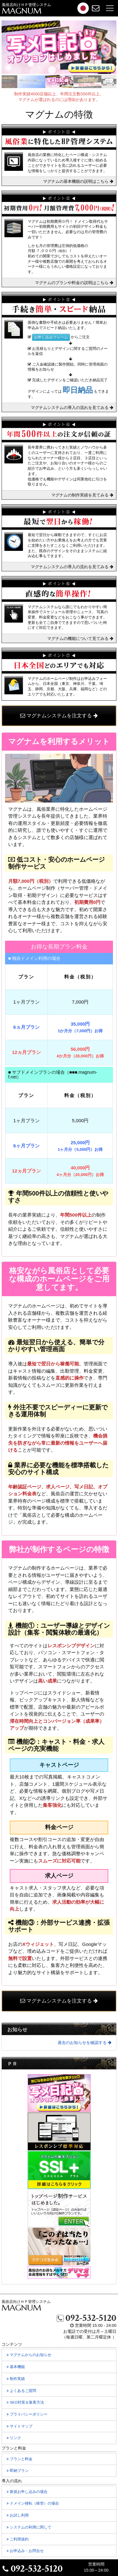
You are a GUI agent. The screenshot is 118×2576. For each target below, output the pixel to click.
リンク (17, 2439)
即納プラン (21, 2472)
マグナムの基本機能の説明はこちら (78, 181)
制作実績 (19, 2380)
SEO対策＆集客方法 (29, 2404)
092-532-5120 (86, 2317)
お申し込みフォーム (51, 337)
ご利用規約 (21, 2540)
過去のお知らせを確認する (84, 2042)
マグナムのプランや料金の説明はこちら (74, 282)
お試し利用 (21, 2516)
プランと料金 (23, 2460)
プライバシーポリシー (31, 2415)
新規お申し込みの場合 (27, 2491)
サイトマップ (23, 2427)
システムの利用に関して (33, 2528)
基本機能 (19, 2368)
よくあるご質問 (25, 2392)
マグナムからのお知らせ (33, 2356)
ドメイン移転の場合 (33, 2503)
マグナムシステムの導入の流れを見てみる (72, 407)
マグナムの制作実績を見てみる (82, 495)
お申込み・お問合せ (29, 2552)
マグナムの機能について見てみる (80, 638)
